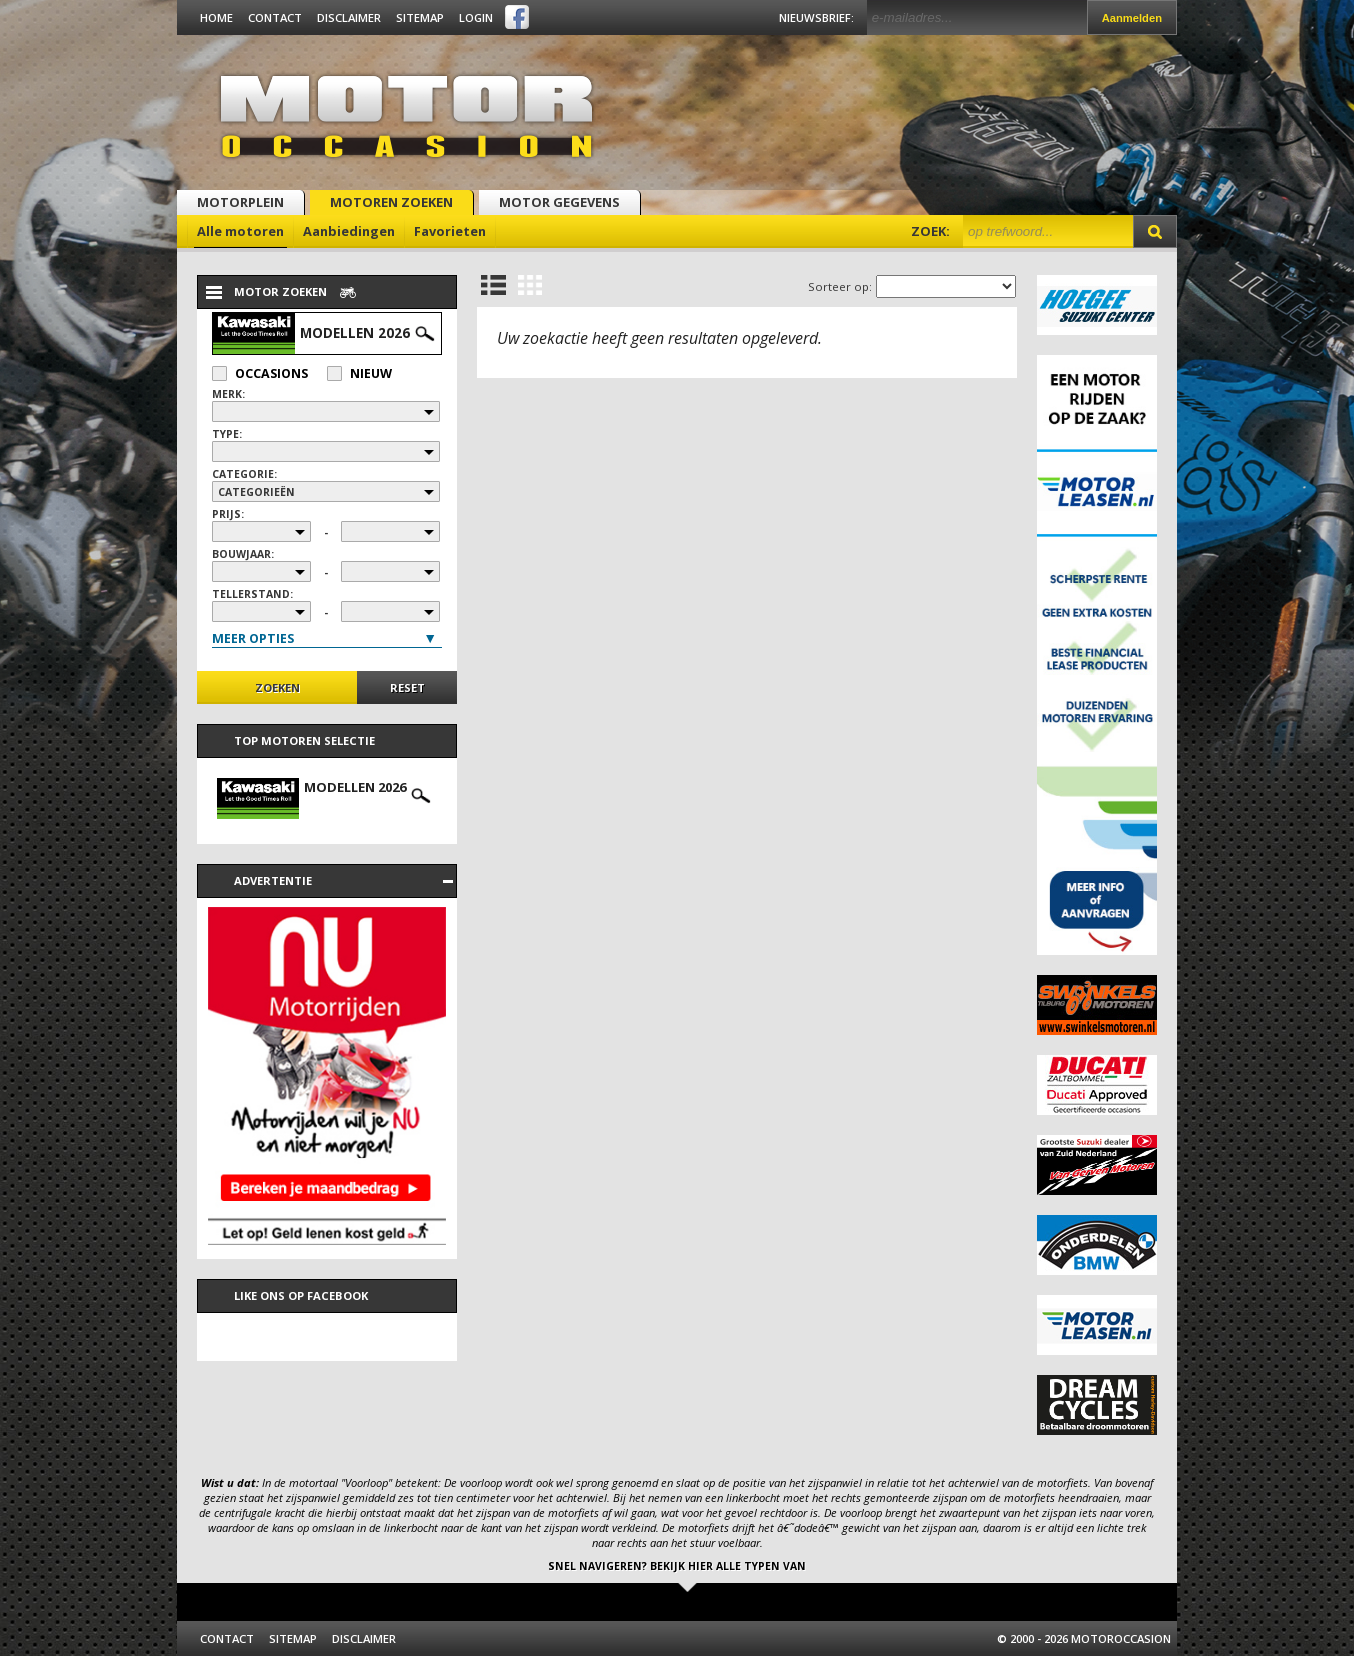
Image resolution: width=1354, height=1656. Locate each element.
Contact (275, 17)
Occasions (260, 373)
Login (476, 17)
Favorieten (450, 231)
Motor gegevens (559, 202)
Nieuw (359, 373)
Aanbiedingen (349, 231)
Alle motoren (240, 231)
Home (216, 17)
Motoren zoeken (391, 202)
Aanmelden (1132, 18)
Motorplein (240, 202)
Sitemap (420, 17)
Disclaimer (349, 17)
